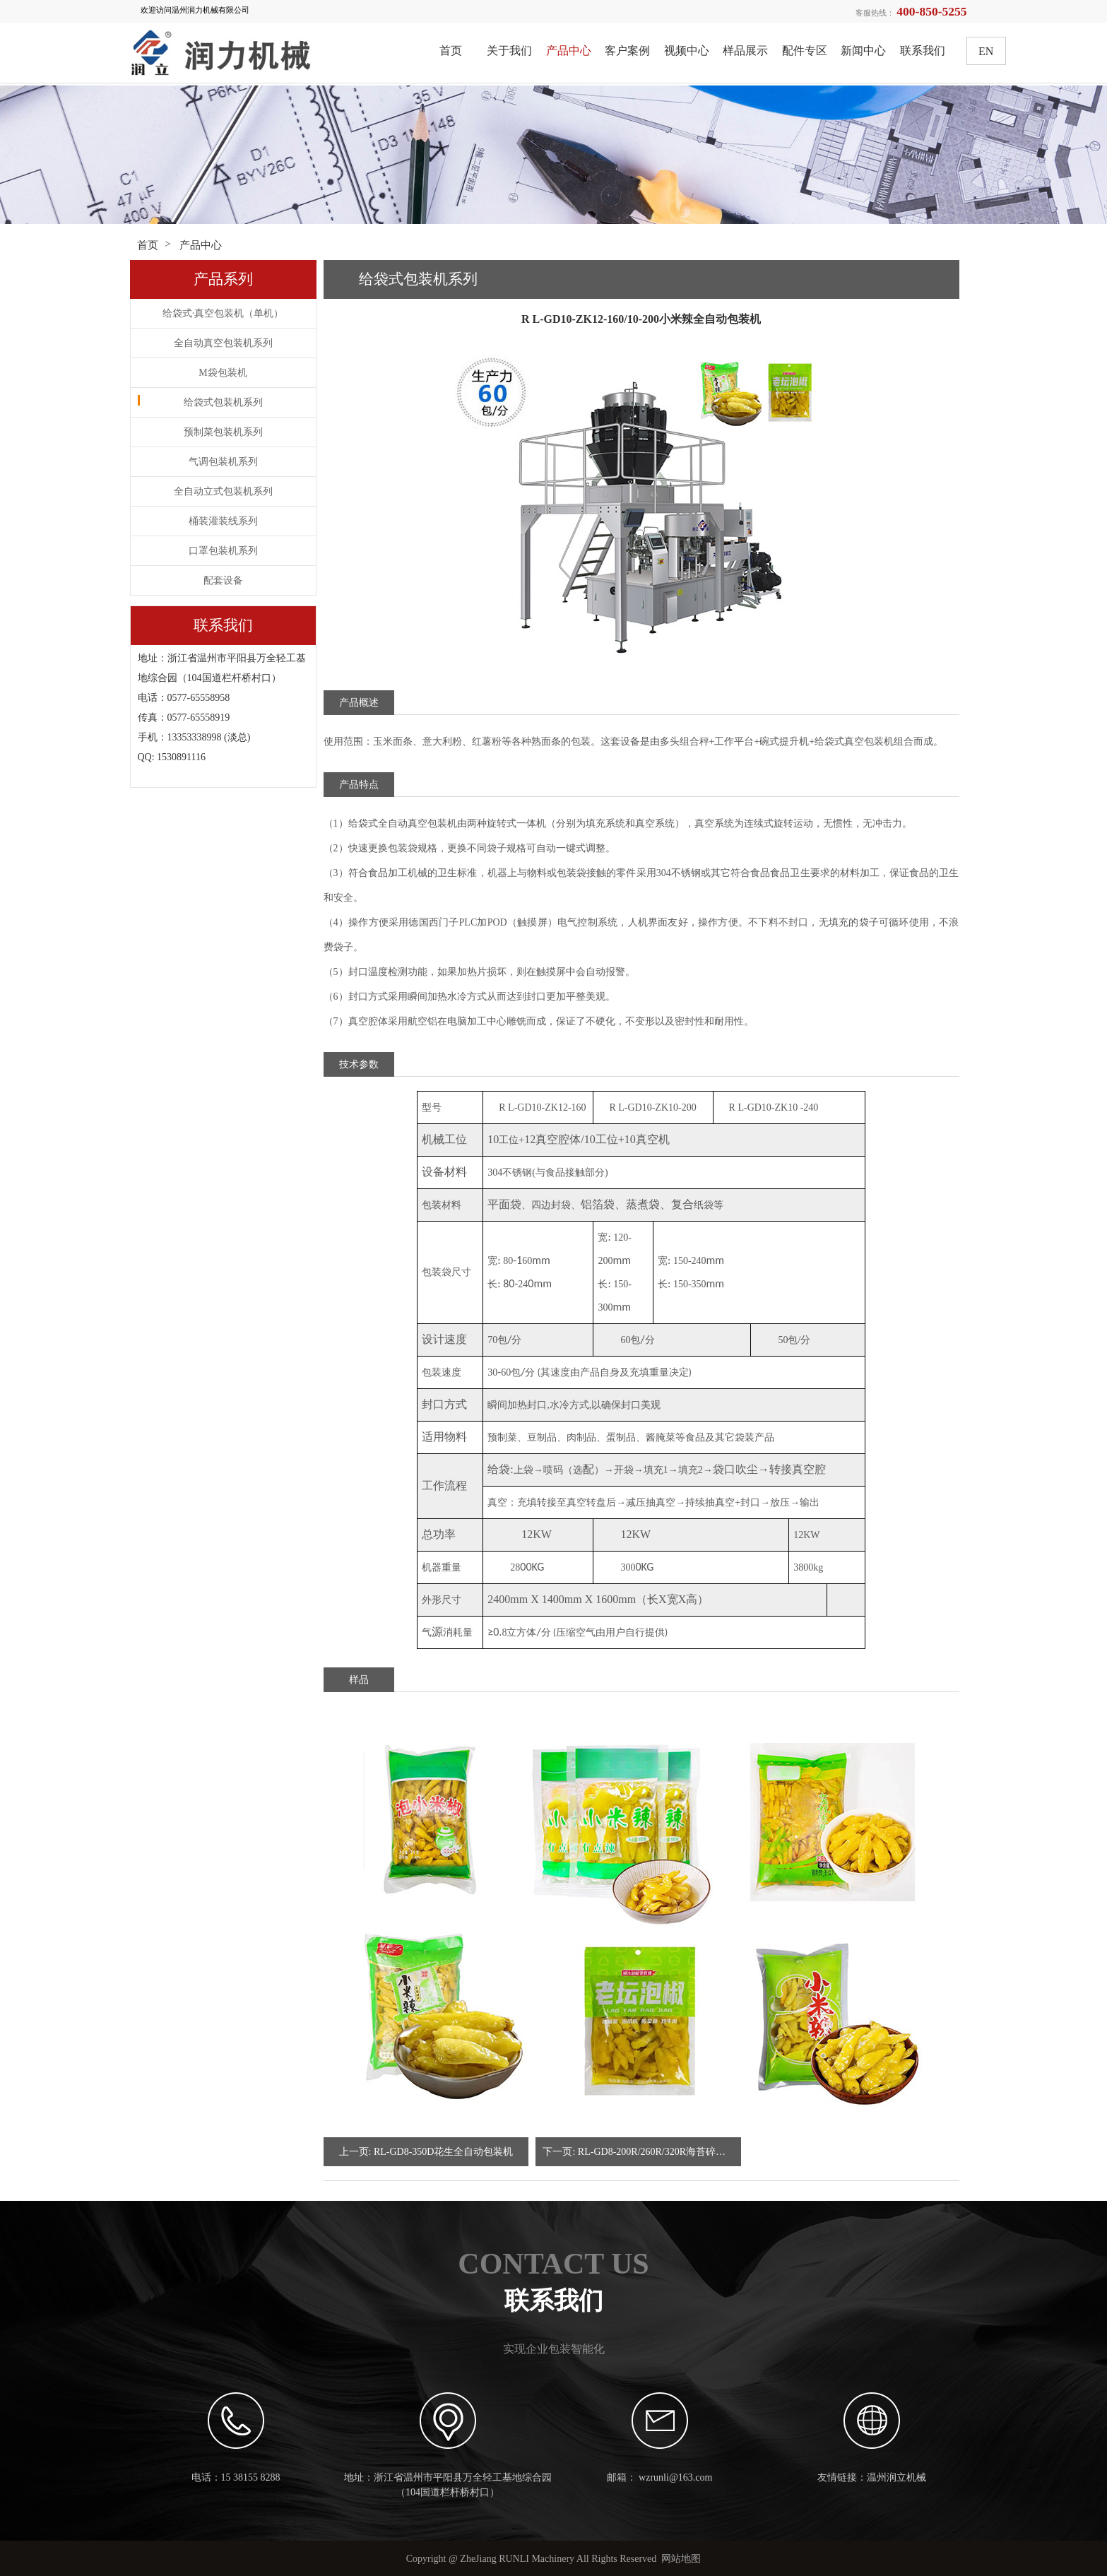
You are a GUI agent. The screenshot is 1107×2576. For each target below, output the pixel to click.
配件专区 (804, 51)
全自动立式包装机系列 (223, 491)
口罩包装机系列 (223, 550)
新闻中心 (863, 51)
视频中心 (686, 51)
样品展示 (745, 51)
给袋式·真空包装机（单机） (223, 313)
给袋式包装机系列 (223, 402)
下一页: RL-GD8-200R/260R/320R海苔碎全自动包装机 (642, 2151)
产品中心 (568, 51)
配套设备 (223, 580)
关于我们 (509, 51)
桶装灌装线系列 (223, 521)
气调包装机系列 (223, 461)
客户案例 (627, 51)
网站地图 (681, 2558)
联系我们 (922, 51)
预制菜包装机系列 (223, 432)
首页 (450, 51)
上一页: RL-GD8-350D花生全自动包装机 (426, 2151)
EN (985, 51)
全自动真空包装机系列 (223, 343)
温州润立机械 (896, 2477)
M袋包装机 (223, 372)
